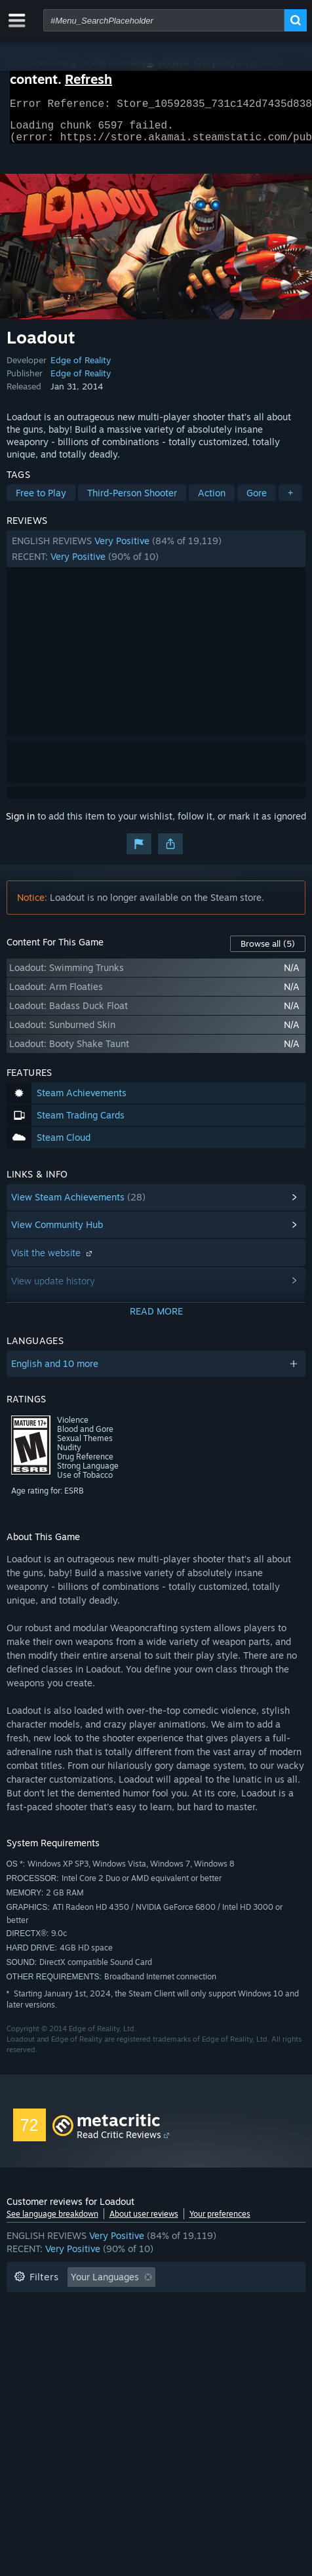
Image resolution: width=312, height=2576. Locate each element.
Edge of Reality (80, 368)
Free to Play (41, 500)
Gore (256, 500)
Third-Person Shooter (132, 500)
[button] (156, 556)
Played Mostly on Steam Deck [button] (78, 2324)
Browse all (268, 951)
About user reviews (143, 2222)
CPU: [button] (24, 2344)
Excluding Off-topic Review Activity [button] (89, 2304)
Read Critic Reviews (119, 2142)
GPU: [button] (70, 2344)
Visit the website (53, 1260)
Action (211, 500)
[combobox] (163, 20)
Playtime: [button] (211, 2304)
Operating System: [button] (206, 2324)
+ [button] (290, 500)
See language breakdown (52, 2222)
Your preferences (219, 2222)
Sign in (20, 823)
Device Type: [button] (134, 2344)
